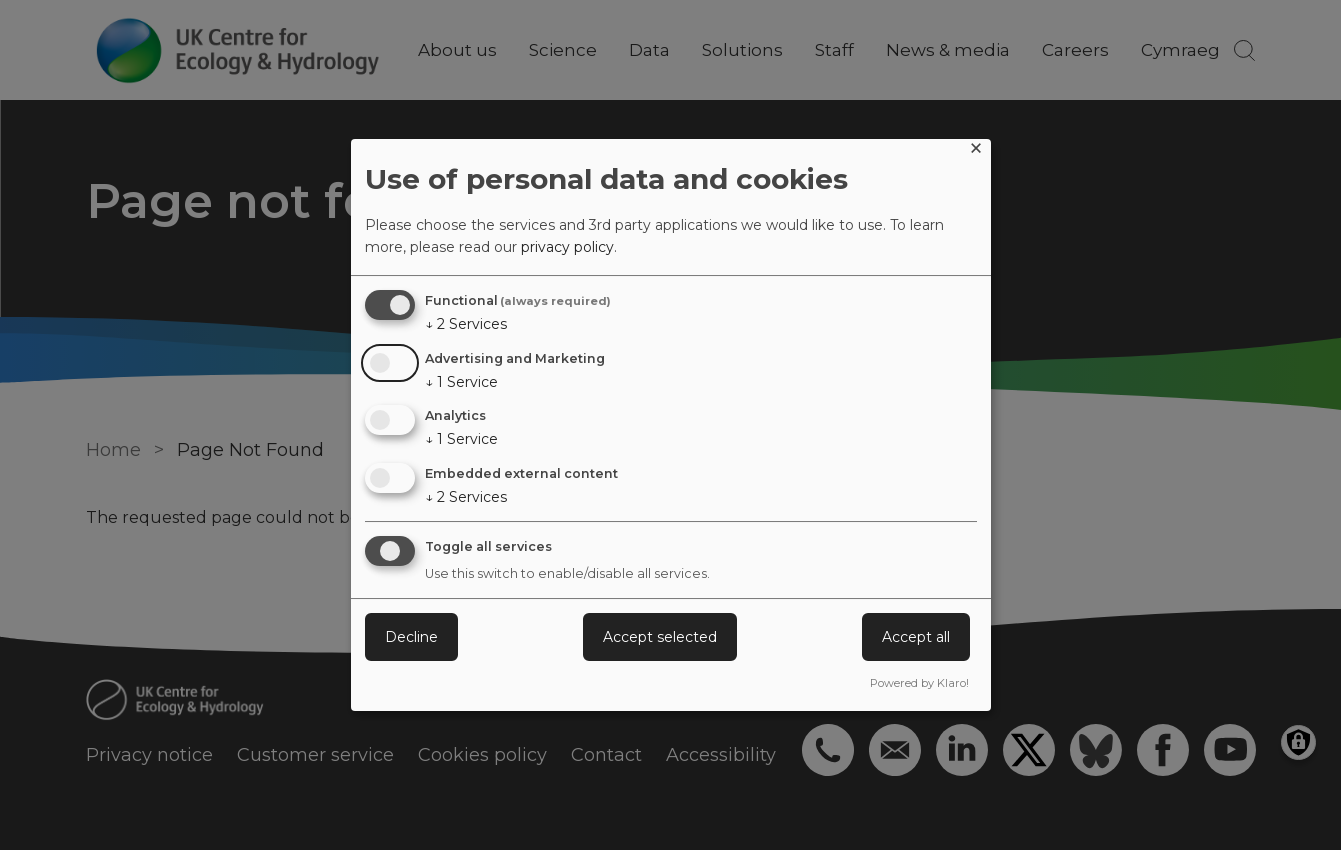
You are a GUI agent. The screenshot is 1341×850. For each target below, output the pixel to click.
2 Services (466, 324)
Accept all (916, 637)
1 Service (461, 382)
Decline (411, 637)
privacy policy (567, 247)
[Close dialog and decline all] (976, 151)
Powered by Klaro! (919, 683)
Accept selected (660, 637)
